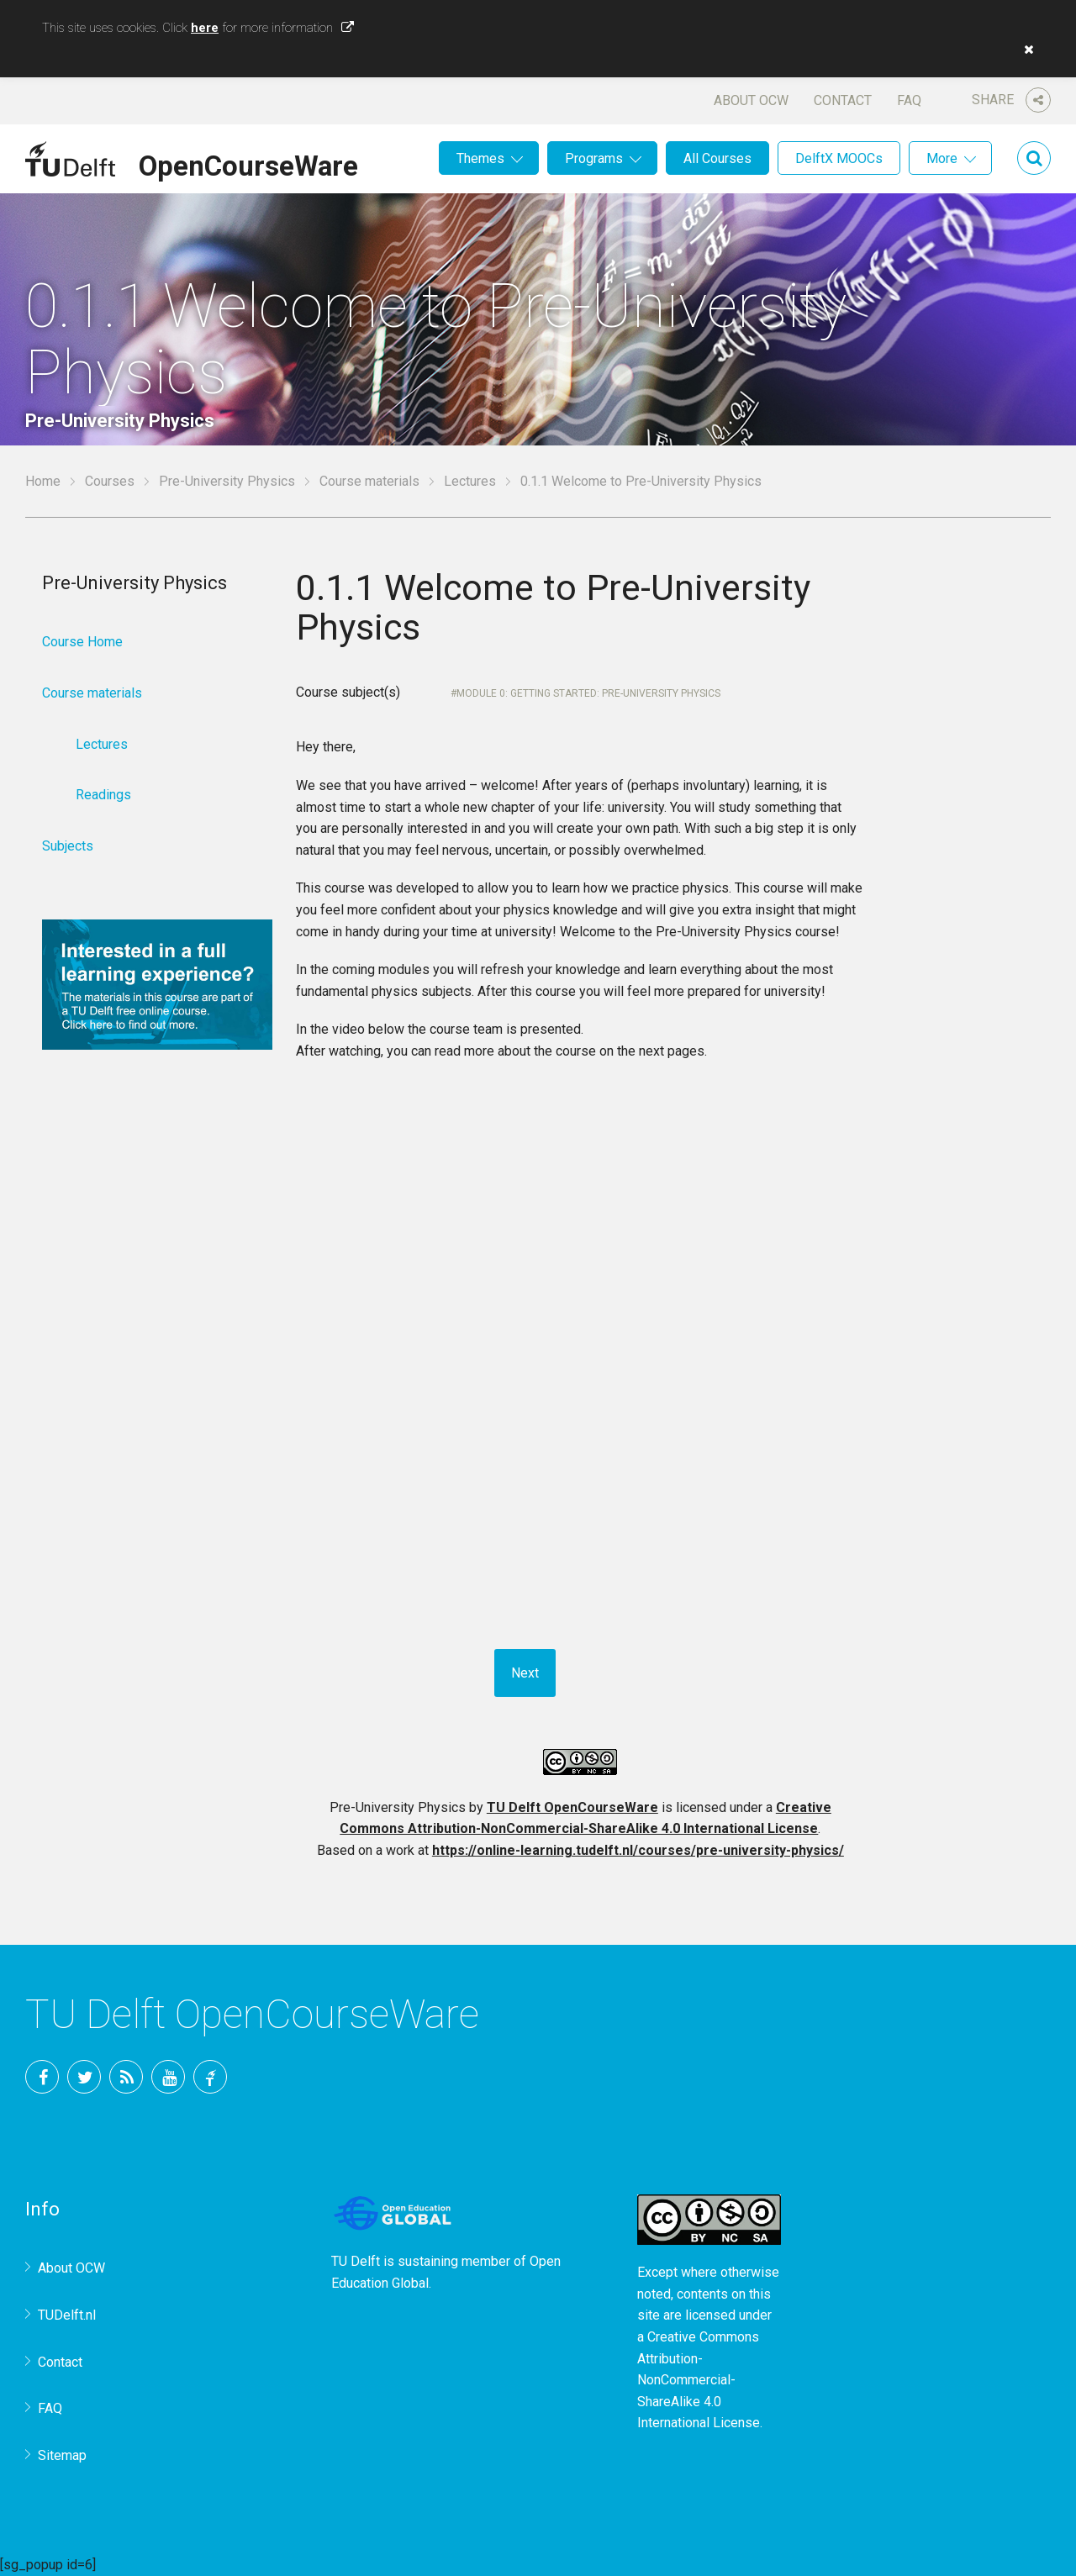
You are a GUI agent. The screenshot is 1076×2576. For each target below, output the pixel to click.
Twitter (84, 2077)
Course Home (82, 642)
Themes (480, 158)
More (941, 158)
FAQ (909, 100)
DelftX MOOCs (839, 158)
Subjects (67, 846)
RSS (126, 2077)
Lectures (470, 481)
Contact (843, 100)
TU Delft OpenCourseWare (572, 1807)
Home (43, 481)
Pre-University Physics (227, 481)
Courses (109, 481)
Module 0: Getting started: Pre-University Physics (588, 693)
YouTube (168, 2077)
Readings (103, 795)
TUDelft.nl (67, 2315)
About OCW (751, 100)
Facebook (42, 2077)
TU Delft (210, 2077)
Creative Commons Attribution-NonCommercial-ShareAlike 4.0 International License (698, 2380)
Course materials (369, 481)
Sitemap (62, 2455)
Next (525, 1673)
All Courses (717, 158)
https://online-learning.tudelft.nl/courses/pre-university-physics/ (638, 1850)
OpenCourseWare (248, 163)
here (205, 27)
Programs (594, 158)
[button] (1024, 50)
